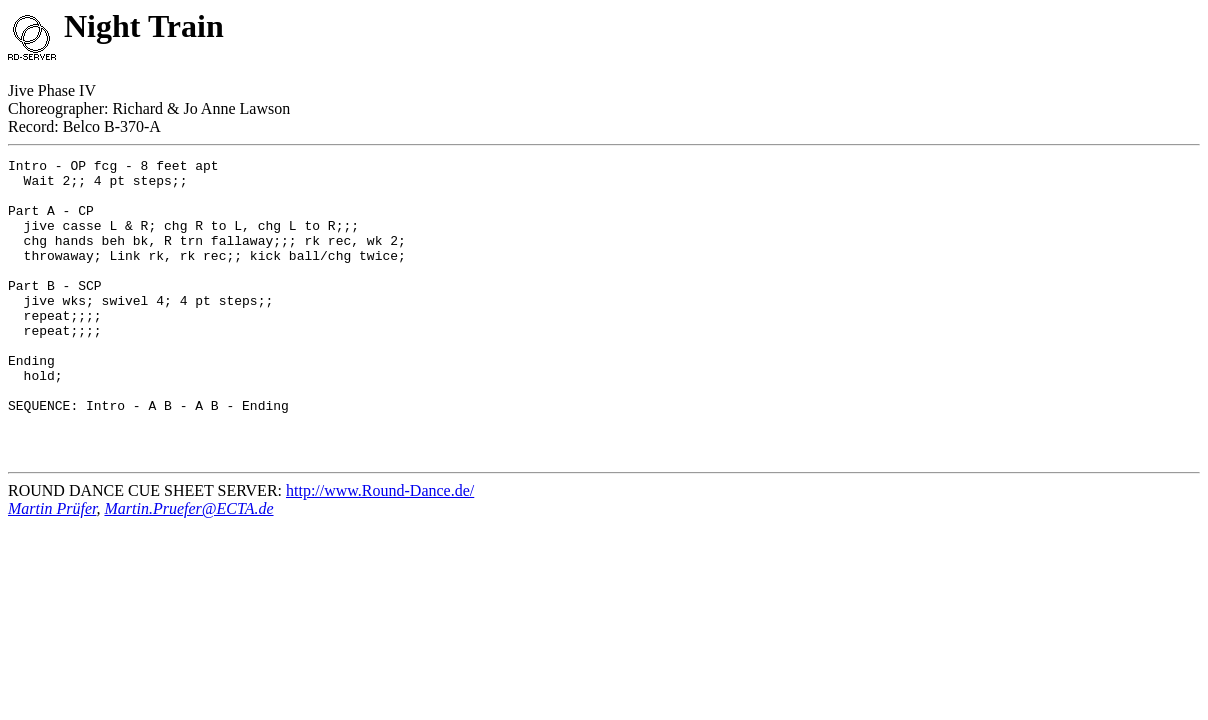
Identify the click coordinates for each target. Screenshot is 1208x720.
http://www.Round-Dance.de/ (380, 550)
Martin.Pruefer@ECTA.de (188, 568)
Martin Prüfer (52, 568)
